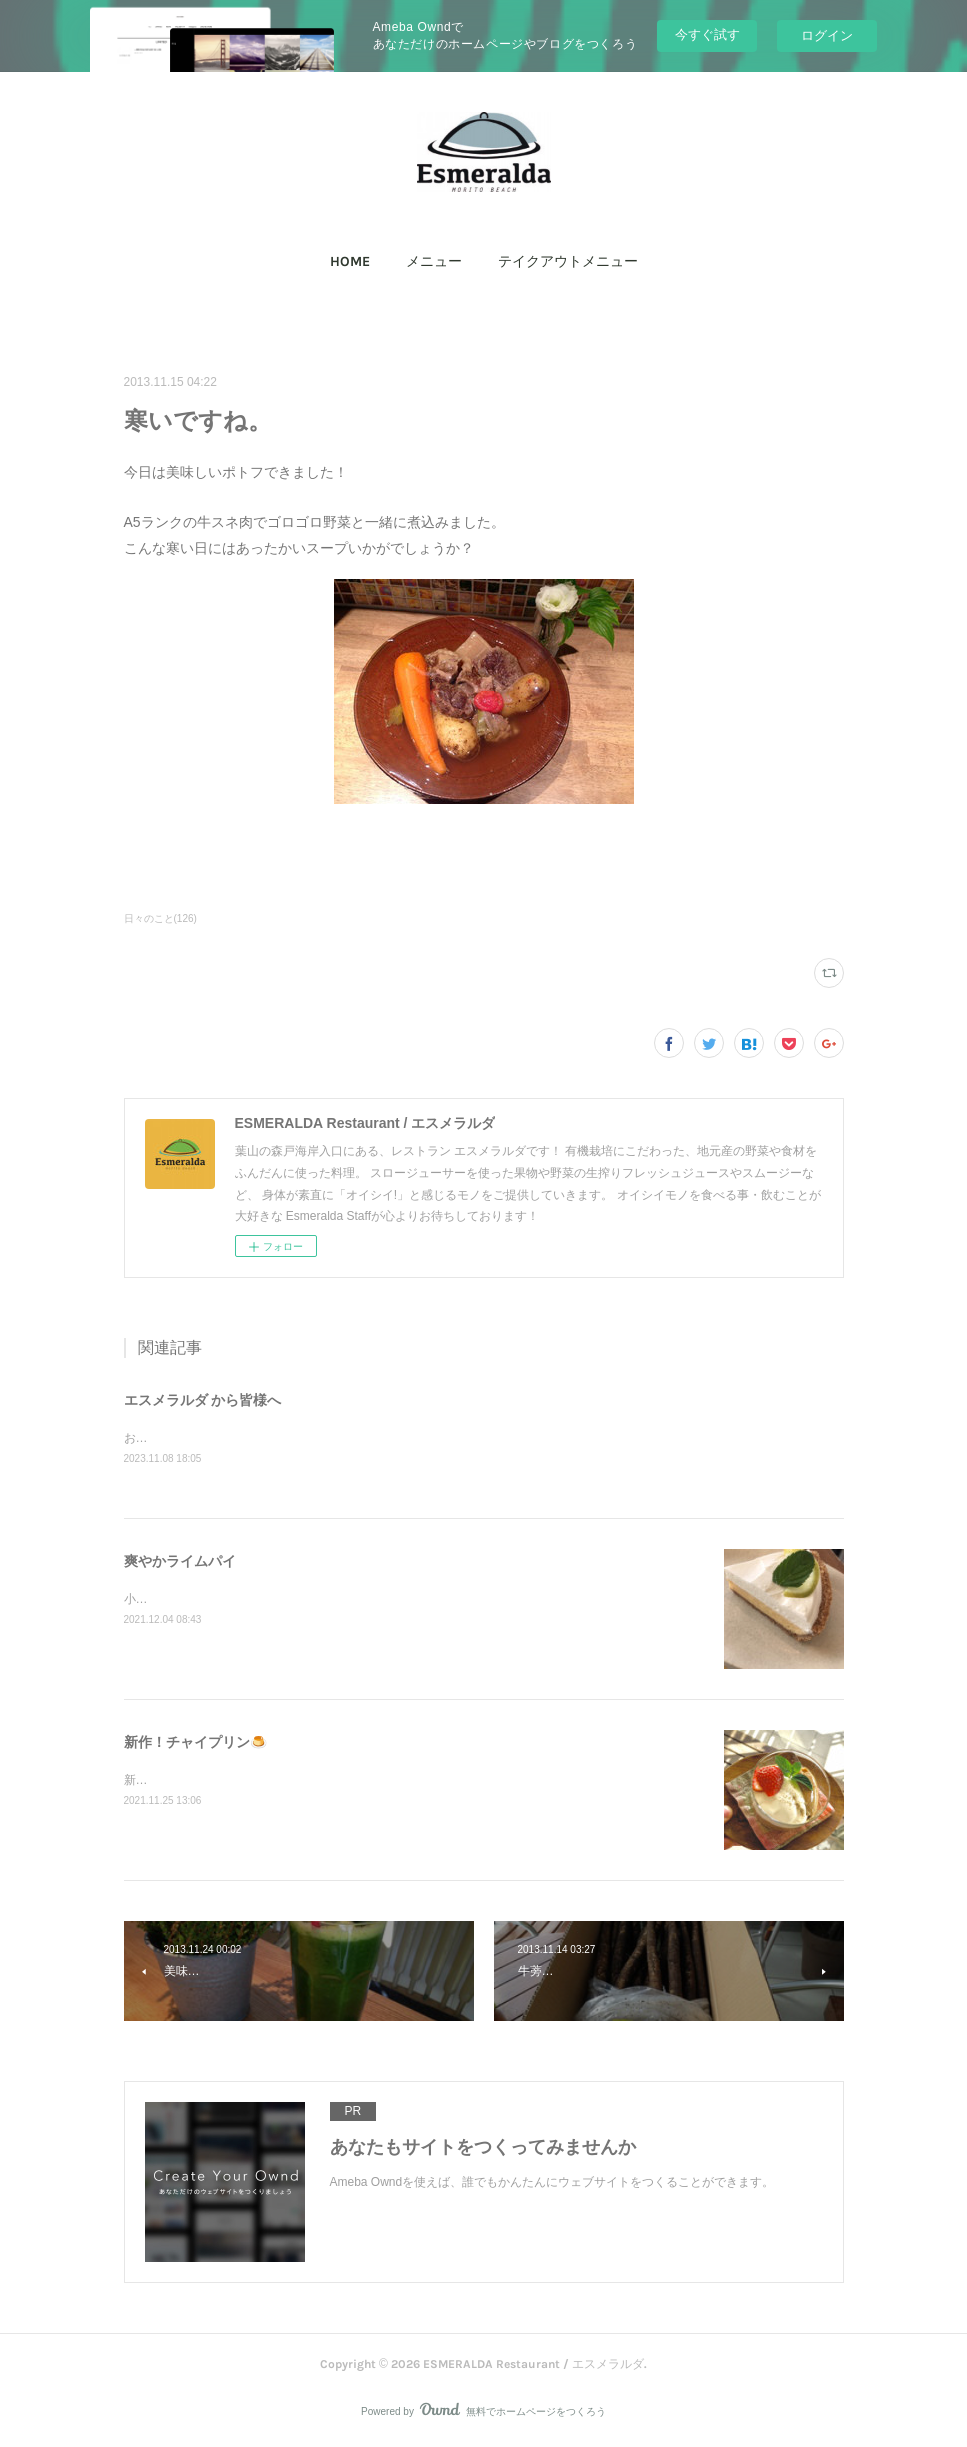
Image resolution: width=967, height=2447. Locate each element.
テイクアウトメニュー (568, 261)
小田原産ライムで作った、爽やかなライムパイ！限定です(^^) (289, 1601)
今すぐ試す (707, 34)
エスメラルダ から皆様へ (203, 1400)
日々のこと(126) (160, 918)
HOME (350, 261)
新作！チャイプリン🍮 (195, 1743)
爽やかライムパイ (180, 1562)
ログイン (827, 35)
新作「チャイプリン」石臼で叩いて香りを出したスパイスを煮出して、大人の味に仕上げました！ (388, 1782)
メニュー (434, 261)
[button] (350, 262)
